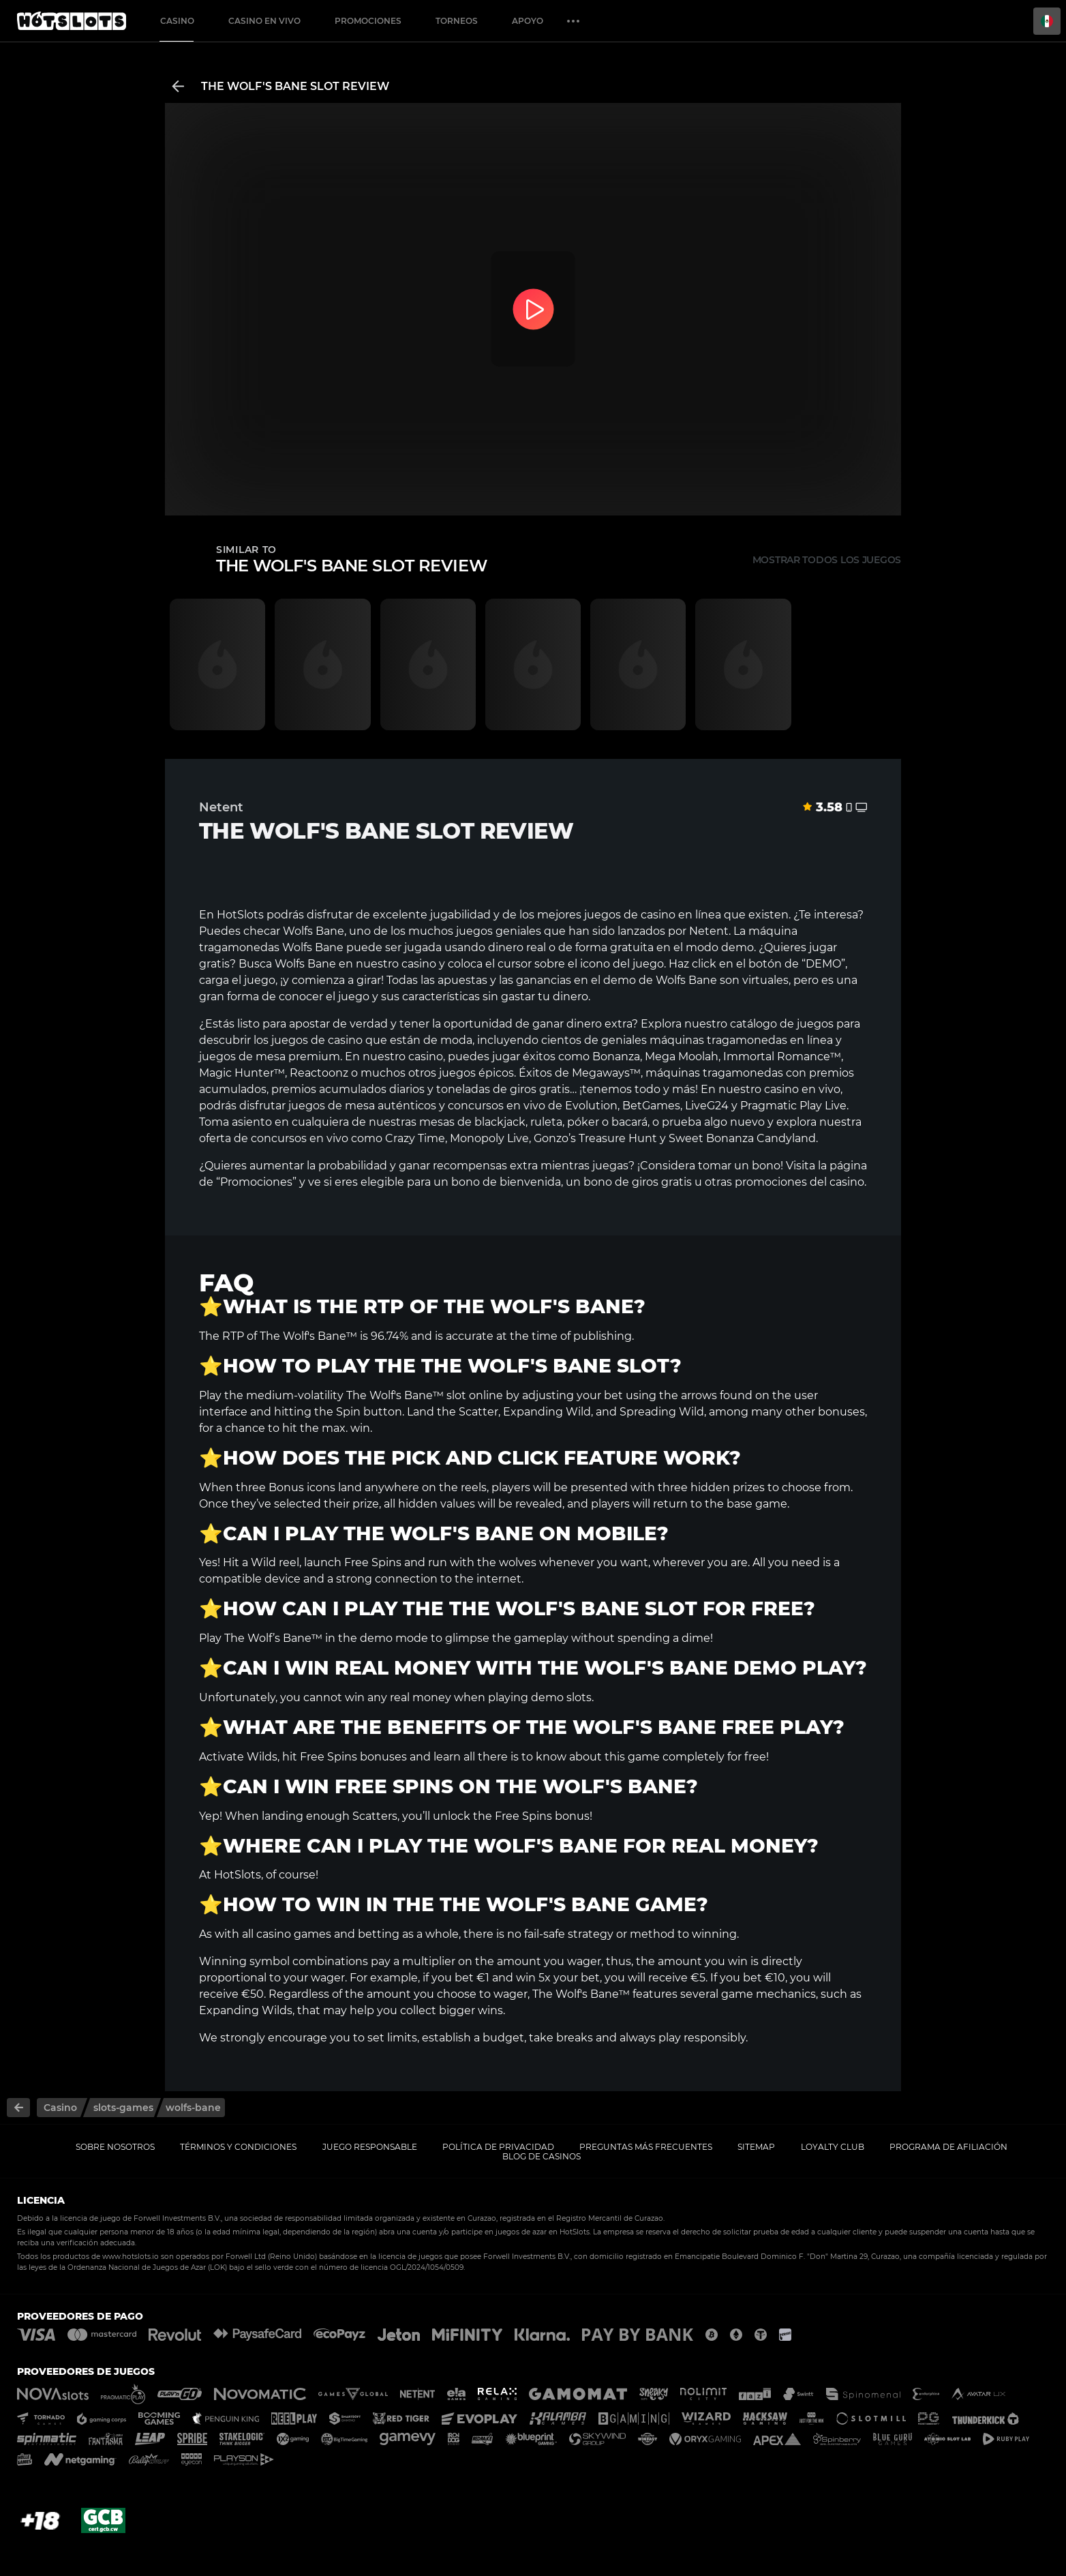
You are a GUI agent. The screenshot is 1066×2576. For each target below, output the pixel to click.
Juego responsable (369, 2147)
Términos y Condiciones (238, 2147)
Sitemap (756, 2147)
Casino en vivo (264, 21)
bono (766, 1165)
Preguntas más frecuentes (645, 2147)
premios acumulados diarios (348, 1089)
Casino (177, 21)
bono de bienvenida (506, 1181)
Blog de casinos (541, 2156)
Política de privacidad (498, 2147)
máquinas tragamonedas (718, 1040)
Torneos (457, 21)
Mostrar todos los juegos (826, 560)
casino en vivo (802, 1089)
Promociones (368, 21)
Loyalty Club (832, 2147)
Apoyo (527, 21)
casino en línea (681, 914)
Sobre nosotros (115, 2147)
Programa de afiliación (948, 2147)
